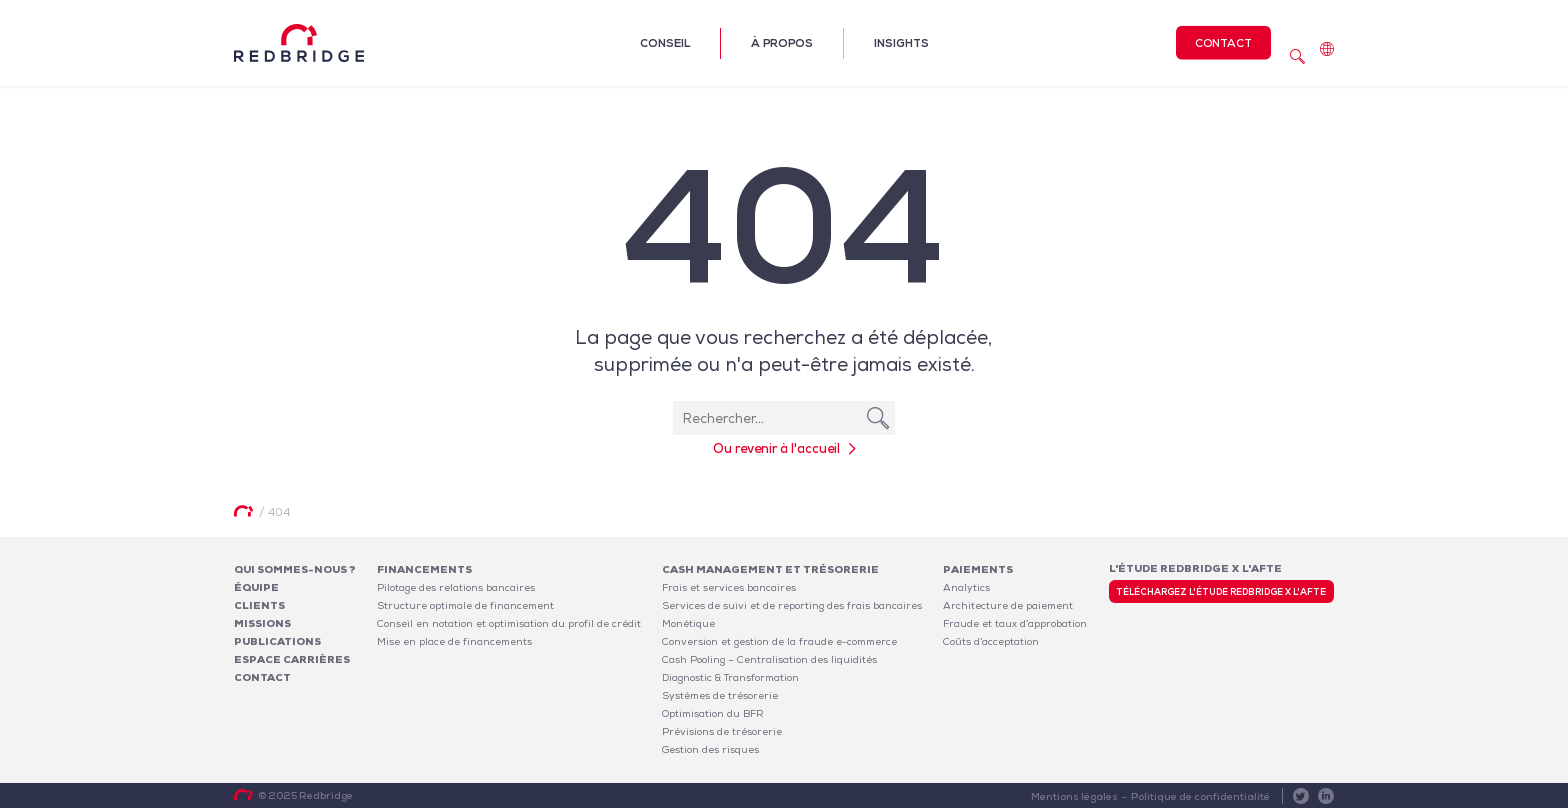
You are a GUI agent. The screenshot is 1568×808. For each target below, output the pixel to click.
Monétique (688, 623)
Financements (424, 569)
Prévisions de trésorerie (722, 731)
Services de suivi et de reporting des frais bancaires (792, 605)
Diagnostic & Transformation (730, 677)
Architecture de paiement (1008, 605)
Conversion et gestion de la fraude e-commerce (779, 641)
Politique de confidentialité (1200, 796)
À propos (782, 43)
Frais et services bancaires (729, 587)
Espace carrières (292, 659)
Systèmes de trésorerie (720, 695)
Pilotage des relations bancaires (456, 587)
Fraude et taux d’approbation (1015, 623)
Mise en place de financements (454, 641)
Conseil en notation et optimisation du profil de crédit (509, 623)
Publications (277, 641)
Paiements (978, 569)
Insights (901, 43)
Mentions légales (1074, 796)
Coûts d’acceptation (991, 641)
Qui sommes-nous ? (295, 569)
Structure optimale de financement (465, 605)
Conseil (665, 43)
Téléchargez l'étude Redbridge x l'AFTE (1221, 592)
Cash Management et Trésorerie (770, 569)
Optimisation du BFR (713, 713)
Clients (259, 605)
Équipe (256, 587)
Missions (262, 623)
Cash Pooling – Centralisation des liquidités (769, 659)
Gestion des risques (710, 749)
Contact (1223, 43)
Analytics (966, 587)
